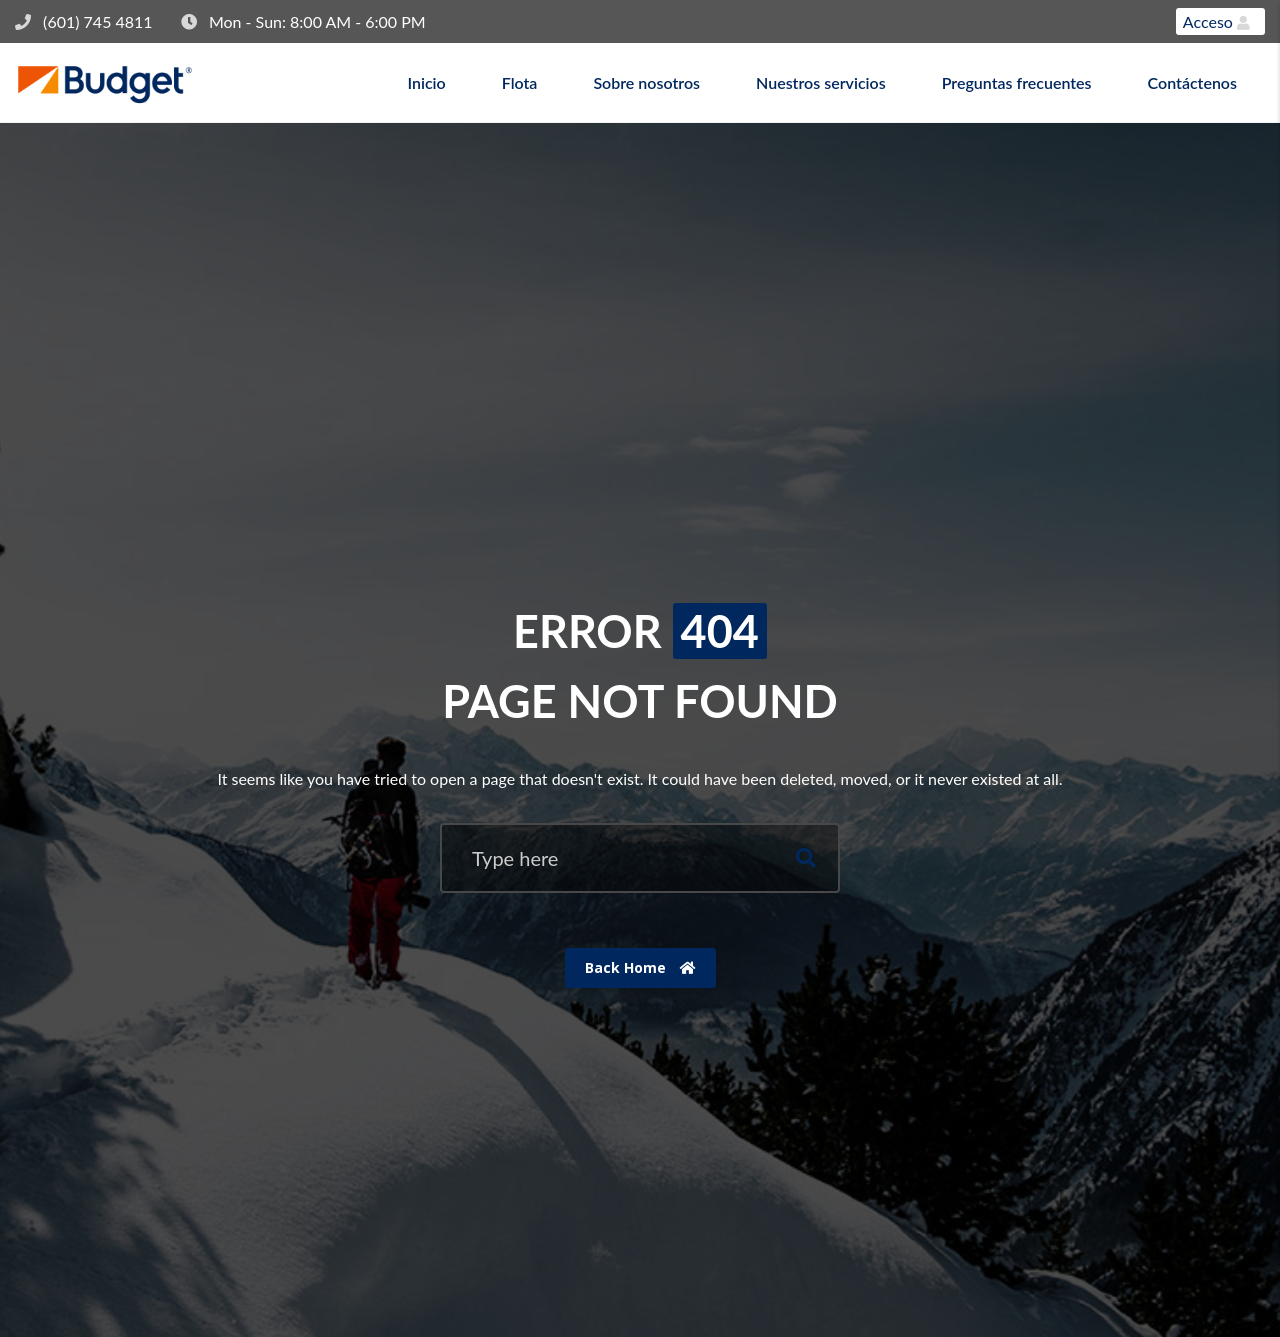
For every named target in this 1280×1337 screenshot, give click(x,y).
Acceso (1216, 21)
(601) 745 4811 (98, 21)
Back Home (640, 967)
